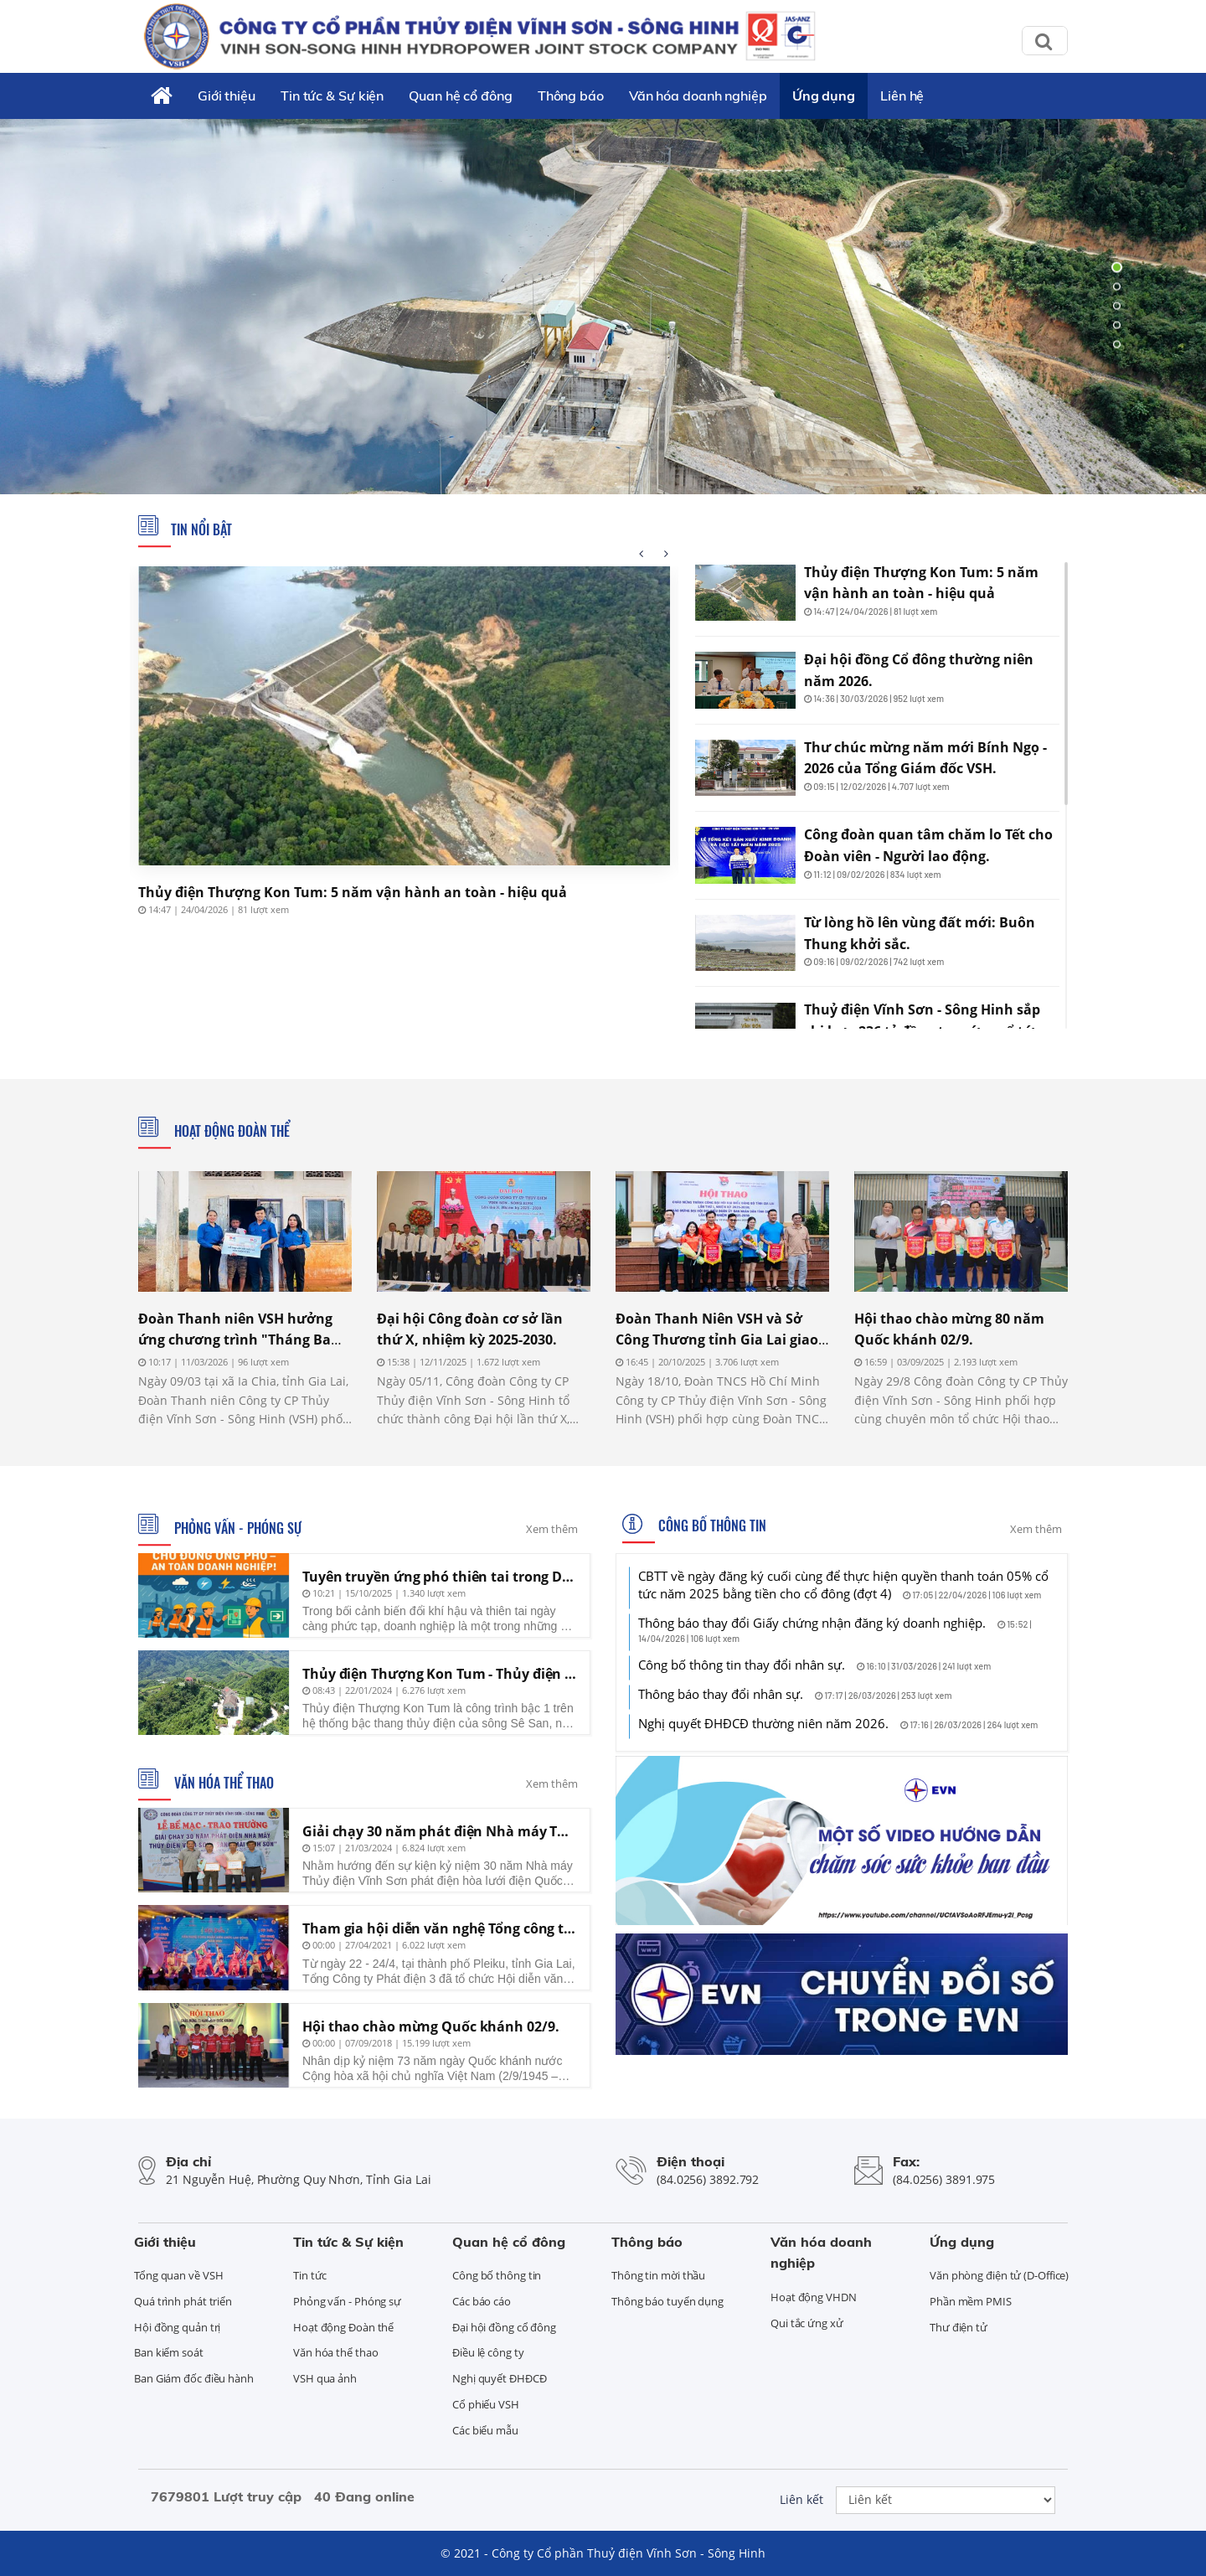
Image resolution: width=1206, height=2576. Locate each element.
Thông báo (571, 95)
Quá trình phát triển (183, 2301)
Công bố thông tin (710, 1525)
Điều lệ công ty (488, 2352)
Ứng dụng (823, 95)
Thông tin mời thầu (658, 2275)
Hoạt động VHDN (813, 2297)
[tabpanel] (603, 305)
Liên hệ (902, 95)
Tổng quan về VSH (178, 2275)
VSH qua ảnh (325, 2378)
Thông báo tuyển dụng (667, 2301)
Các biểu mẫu (485, 2430)
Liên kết (801, 2499)
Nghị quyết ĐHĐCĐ (499, 2378)
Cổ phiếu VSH (485, 2404)
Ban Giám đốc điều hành (194, 2378)
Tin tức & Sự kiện (332, 95)
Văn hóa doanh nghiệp (698, 95)
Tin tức (310, 2275)
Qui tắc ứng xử (806, 2323)
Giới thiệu (226, 95)
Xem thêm (552, 1528)
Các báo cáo (481, 2301)
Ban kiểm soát (169, 2352)
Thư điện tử (958, 2327)
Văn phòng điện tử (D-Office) (999, 2275)
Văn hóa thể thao (222, 1783)
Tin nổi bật (201, 529)
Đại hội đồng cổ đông (504, 2327)
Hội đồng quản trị (177, 2327)
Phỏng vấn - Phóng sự (236, 1528)
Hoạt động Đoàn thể (230, 1131)
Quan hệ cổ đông (461, 95)
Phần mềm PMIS (971, 2301)
